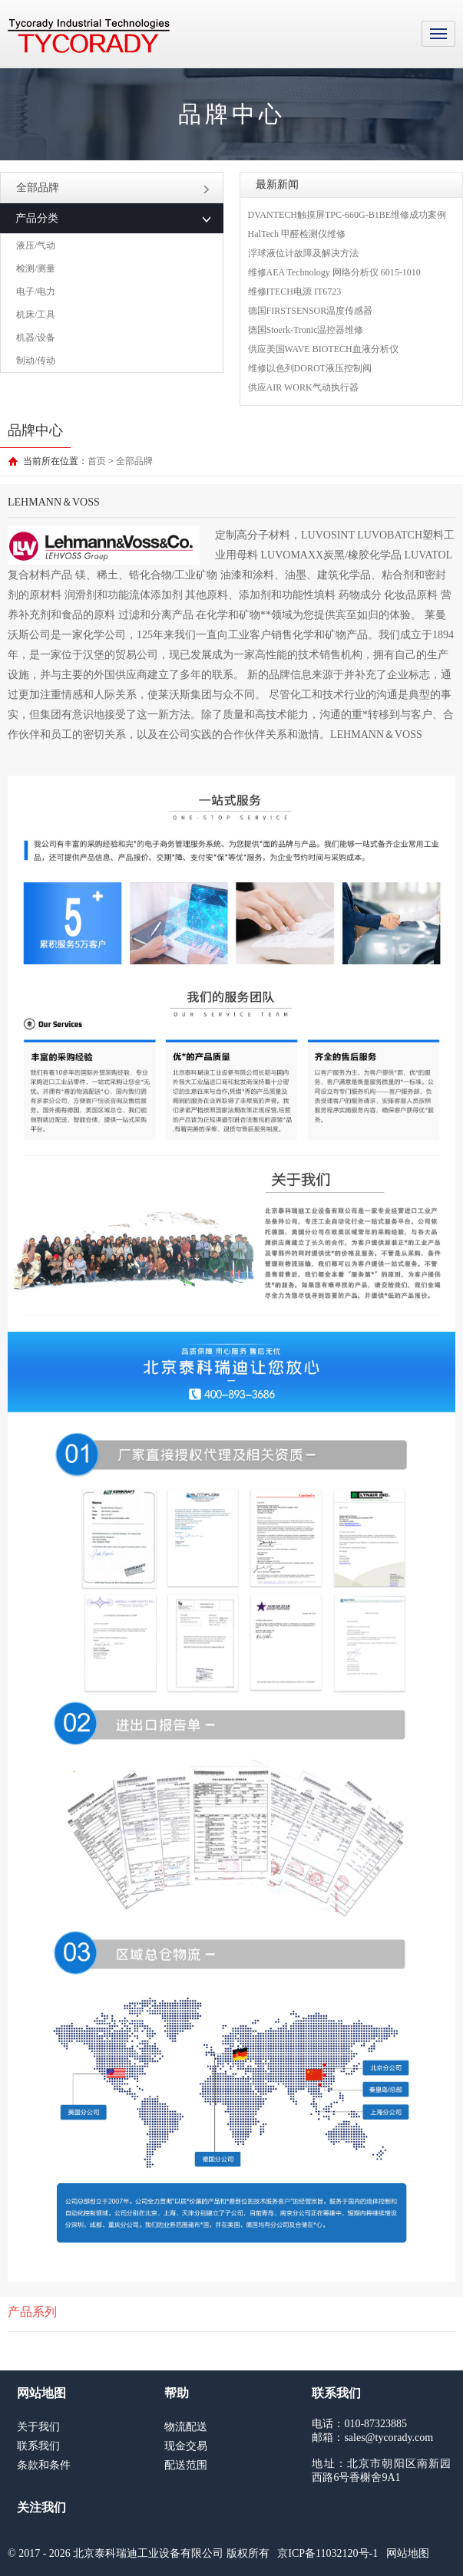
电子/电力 (35, 291)
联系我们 (38, 2446)
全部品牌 (113, 187)
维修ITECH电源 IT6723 (295, 291)
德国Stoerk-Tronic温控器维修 (306, 329)
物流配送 (185, 2427)
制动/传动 (35, 360)
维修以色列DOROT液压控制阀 (310, 368)
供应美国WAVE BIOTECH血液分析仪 (323, 349)
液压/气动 (35, 245)
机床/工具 (35, 314)
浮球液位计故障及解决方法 (303, 253)
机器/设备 (35, 337)
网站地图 (407, 2553)
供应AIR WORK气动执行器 (303, 387)
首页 (97, 461)
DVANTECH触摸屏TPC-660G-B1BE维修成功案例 (347, 214)
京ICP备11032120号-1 (327, 2553)
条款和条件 (44, 2465)
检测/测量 (35, 268)
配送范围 (185, 2465)
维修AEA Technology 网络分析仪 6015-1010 (334, 272)
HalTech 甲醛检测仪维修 (297, 234)
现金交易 (185, 2446)
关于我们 (38, 2427)
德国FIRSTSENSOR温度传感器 (310, 310)
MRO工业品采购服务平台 (89, 36)
